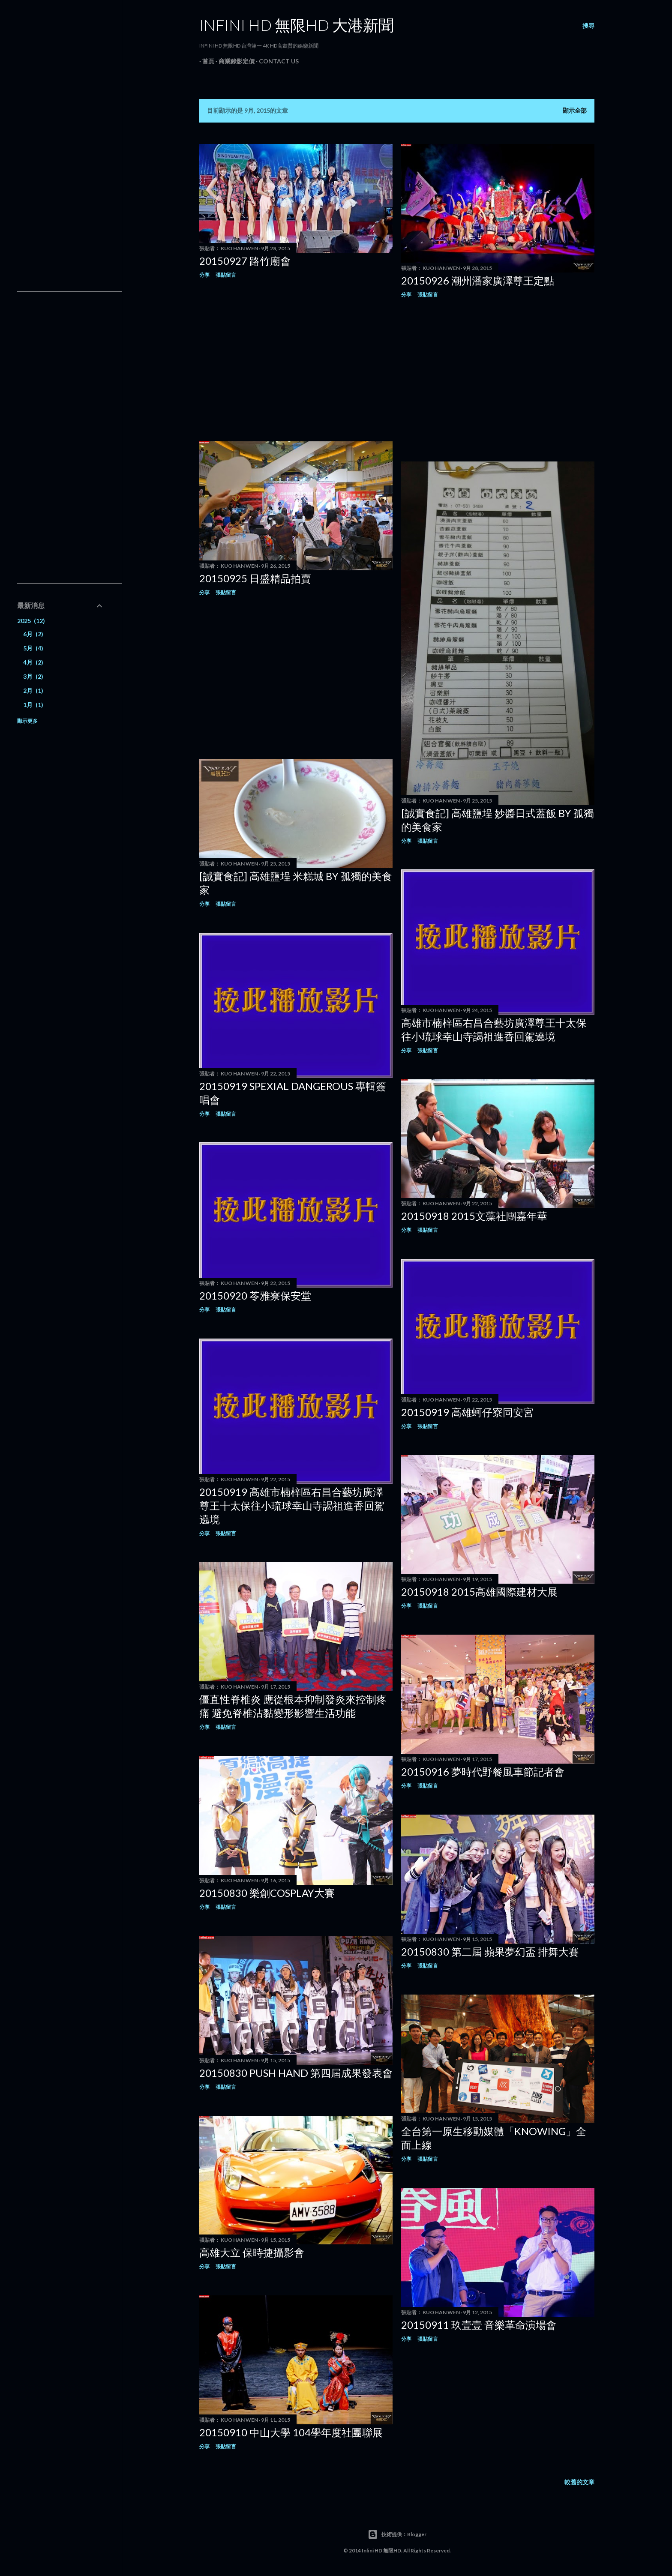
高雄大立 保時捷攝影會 (251, 2252)
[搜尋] (588, 25)
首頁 (205, 61)
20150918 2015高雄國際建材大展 (479, 1591)
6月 (33, 634)
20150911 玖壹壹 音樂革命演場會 (478, 2324)
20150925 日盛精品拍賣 (255, 578)
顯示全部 (575, 110)
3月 (33, 676)
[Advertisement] (296, 360)
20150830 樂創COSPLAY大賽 (267, 1893)
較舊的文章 (579, 2482)
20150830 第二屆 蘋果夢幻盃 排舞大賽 (490, 1951)
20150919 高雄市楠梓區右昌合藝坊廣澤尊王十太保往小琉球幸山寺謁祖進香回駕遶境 (291, 1505)
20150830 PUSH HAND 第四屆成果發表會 (296, 2073)
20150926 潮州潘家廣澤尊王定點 (477, 280)
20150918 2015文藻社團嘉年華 (474, 1216)
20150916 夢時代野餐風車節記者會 (482, 1771)
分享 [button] (204, 275)
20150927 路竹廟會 (245, 261)
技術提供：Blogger (397, 2534)
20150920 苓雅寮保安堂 (255, 1295)
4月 (33, 662)
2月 (33, 690)
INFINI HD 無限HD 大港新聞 (296, 24)
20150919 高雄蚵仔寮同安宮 (467, 1412)
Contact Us (276, 61)
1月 (33, 704)
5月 (33, 648)
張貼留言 (226, 275)
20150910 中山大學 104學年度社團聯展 (291, 2432)
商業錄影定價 (234, 61)
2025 (31, 620)
